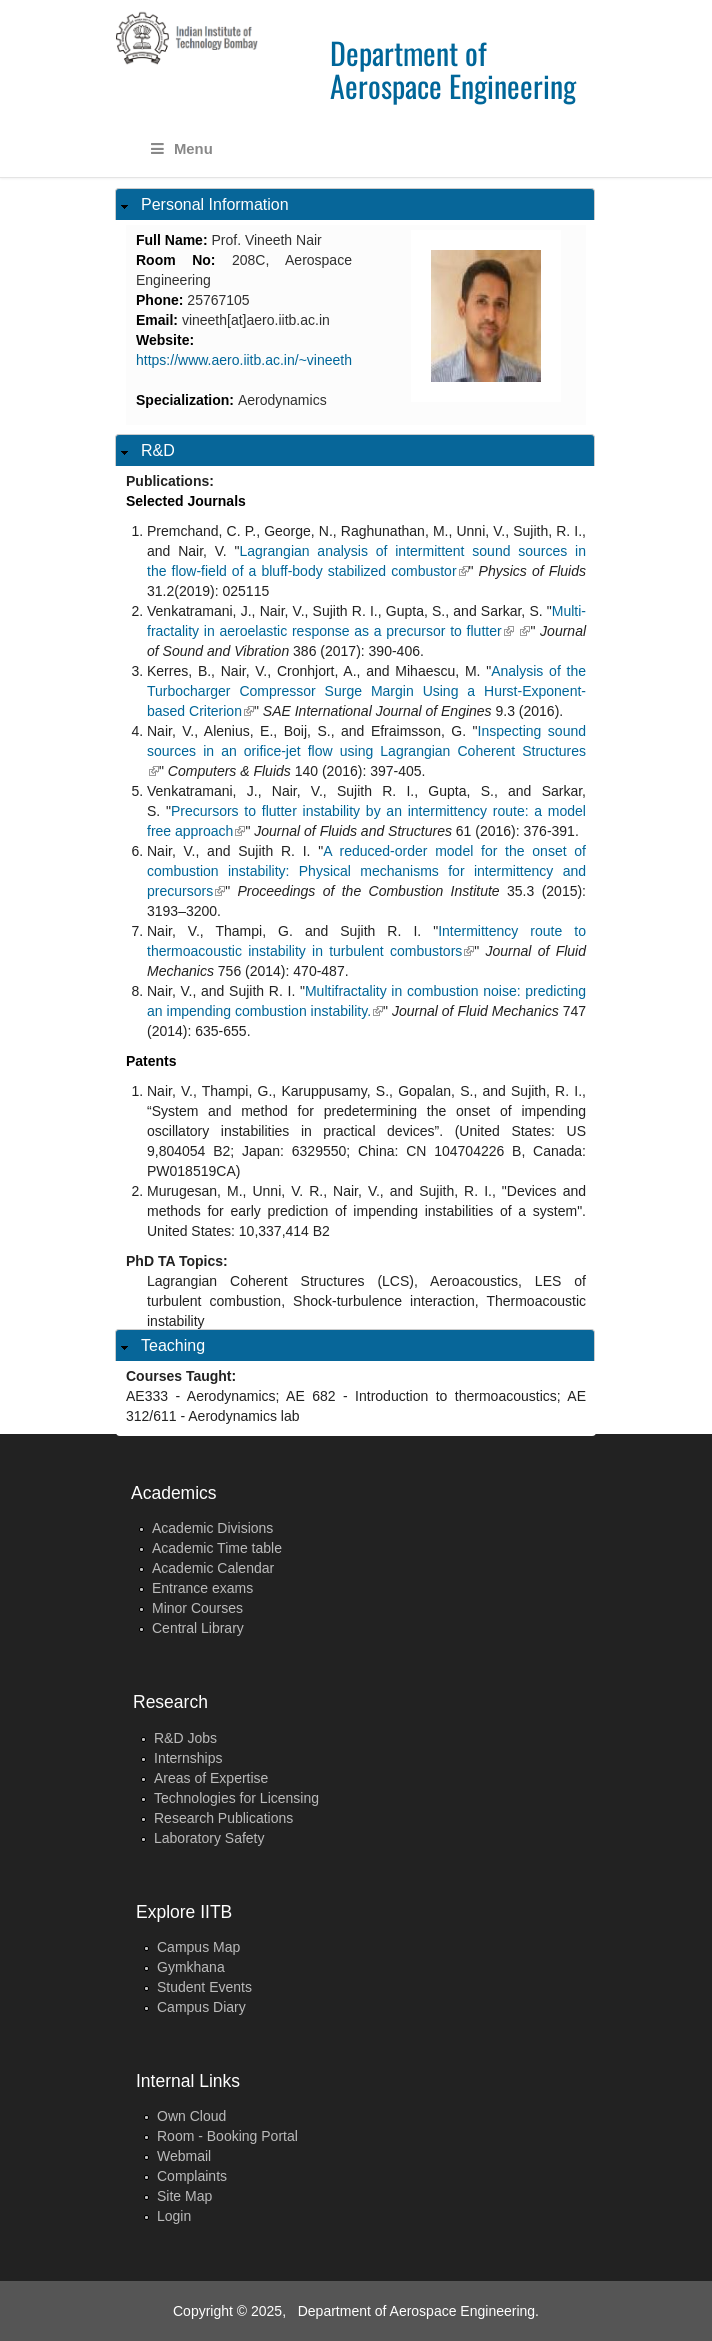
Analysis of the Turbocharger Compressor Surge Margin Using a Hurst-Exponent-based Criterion (366, 691)
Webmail (184, 2156)
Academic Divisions (212, 1528)
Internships (188, 1758)
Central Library (198, 1628)
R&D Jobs (185, 1738)
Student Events (204, 1987)
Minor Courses (197, 1608)
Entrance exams (202, 1588)
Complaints (192, 2176)
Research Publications (223, 1818)
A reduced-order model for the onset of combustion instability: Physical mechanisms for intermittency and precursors (366, 871)
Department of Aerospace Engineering (453, 69)
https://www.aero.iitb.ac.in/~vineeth (244, 360)
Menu (182, 149)
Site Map (184, 2196)
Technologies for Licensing (236, 1798)
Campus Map (198, 1947)
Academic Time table (217, 1548)
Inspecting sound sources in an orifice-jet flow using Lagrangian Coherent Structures (366, 751)
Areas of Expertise (211, 1778)
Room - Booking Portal (227, 2136)
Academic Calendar (213, 1568)
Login (174, 2216)
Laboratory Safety (209, 1838)
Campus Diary (201, 2007)
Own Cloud (191, 2116)
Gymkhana (191, 1967)
